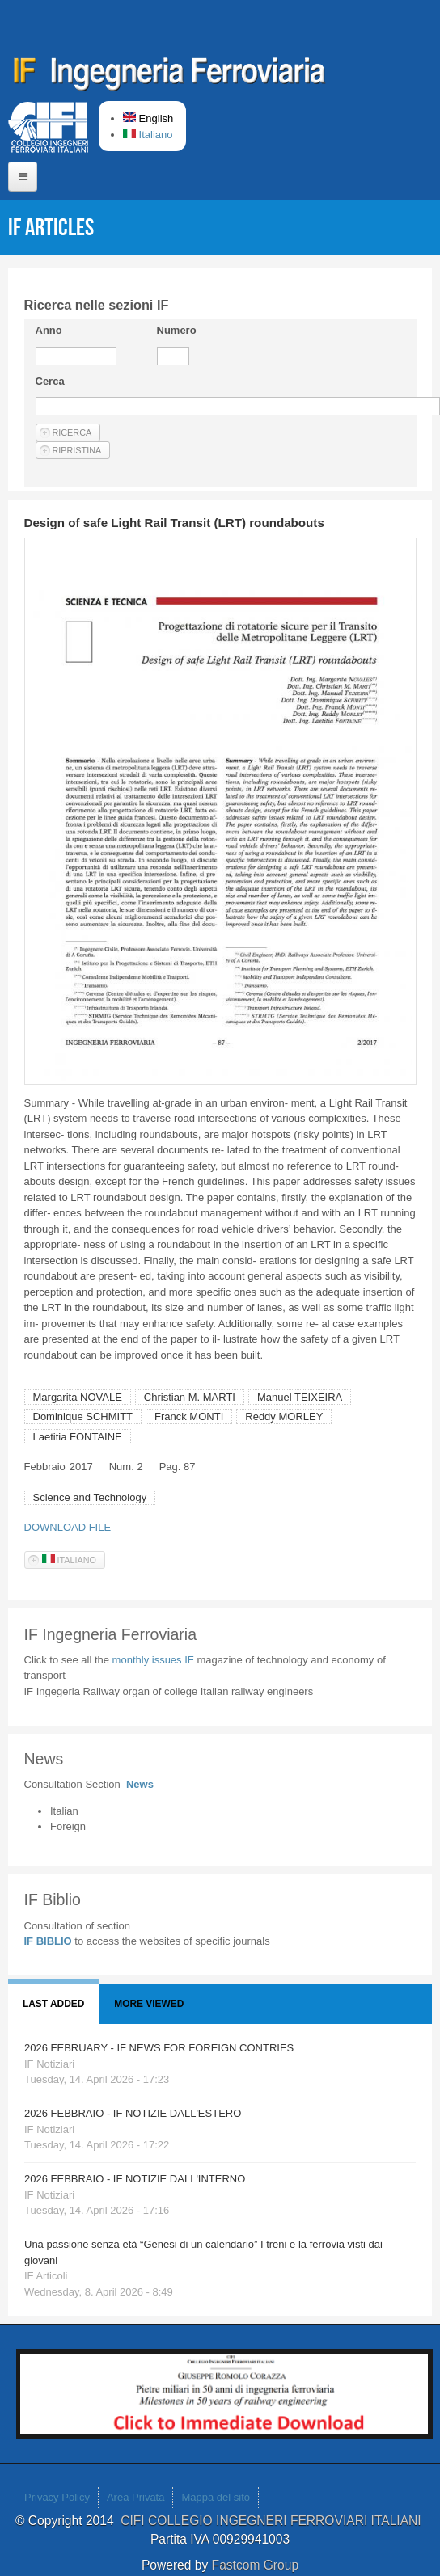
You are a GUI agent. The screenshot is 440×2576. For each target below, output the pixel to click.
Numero (177, 330)
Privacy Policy (57, 2497)
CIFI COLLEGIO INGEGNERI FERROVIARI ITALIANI (273, 2521)
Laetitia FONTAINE (77, 1437)
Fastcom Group (255, 2565)
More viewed (149, 2003)
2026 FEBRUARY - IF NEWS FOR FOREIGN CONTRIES (159, 2048)
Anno (49, 330)
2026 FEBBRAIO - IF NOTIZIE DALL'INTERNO (134, 2179)
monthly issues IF (154, 1660)
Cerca (50, 381)
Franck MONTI (188, 1416)
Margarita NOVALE (77, 1397)
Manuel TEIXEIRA (299, 1397)
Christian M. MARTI (189, 1397)
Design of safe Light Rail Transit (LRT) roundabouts (174, 522)
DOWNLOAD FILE (68, 1527)
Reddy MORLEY (284, 1416)
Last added (53, 2003)
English (148, 118)
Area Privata (136, 2497)
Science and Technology (90, 1497)
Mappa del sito (215, 2497)
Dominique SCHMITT (83, 1416)
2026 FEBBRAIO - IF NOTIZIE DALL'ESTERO (132, 2113)
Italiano (148, 135)
